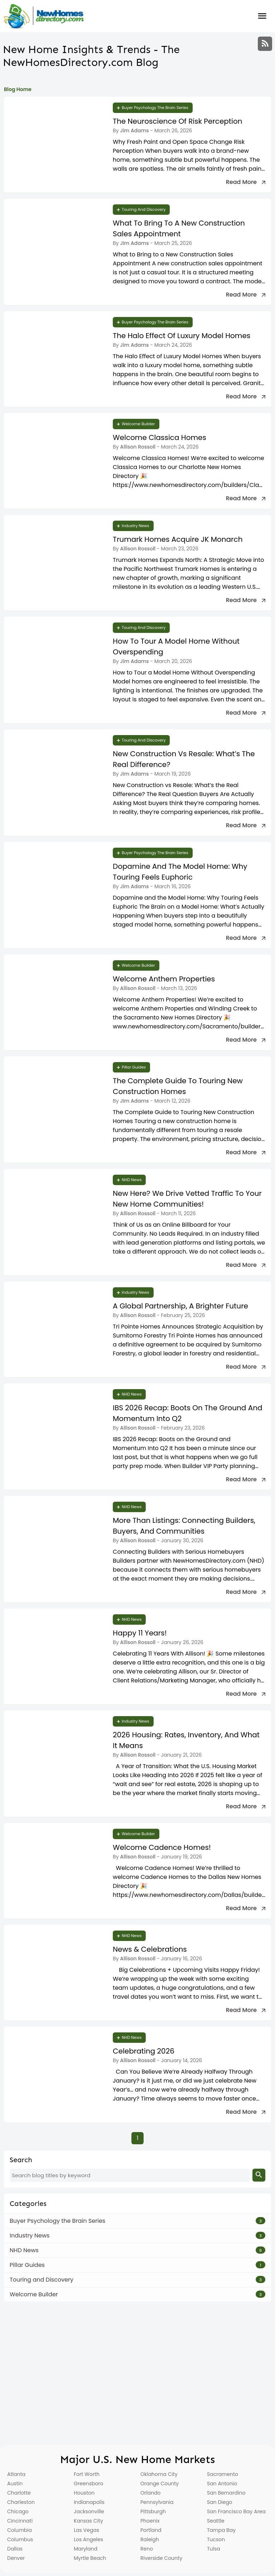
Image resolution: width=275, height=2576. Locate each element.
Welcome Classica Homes (159, 437)
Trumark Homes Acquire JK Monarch (177, 539)
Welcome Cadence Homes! (162, 1847)
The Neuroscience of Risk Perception (177, 121)
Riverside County (161, 2558)
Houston (84, 2492)
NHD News (131, 1180)
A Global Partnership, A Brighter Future (180, 1306)
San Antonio (222, 2483)
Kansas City (88, 2520)
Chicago (18, 2511)
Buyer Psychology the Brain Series (155, 107)
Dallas (15, 2548)
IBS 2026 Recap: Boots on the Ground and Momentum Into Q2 (187, 1413)
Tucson (216, 2539)
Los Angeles (88, 2539)
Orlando (150, 2492)
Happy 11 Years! (140, 1633)
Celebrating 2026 (143, 2051)
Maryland (85, 2548)
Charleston (21, 2502)
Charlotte (19, 2492)
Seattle (216, 2520)
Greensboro (88, 2483)
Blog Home (18, 89)
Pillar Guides (134, 1067)
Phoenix (150, 2520)
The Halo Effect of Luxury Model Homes (181, 336)
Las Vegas (86, 2530)
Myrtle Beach (90, 2558)
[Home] (44, 16)
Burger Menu (262, 16)
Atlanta (16, 2474)
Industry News (135, 526)
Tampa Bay (221, 2530)
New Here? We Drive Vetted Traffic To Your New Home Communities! (187, 1198)
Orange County (159, 2483)
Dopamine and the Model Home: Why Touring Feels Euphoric (180, 871)
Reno (146, 2548)
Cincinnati (20, 2520)
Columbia (19, 2530)
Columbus (20, 2539)
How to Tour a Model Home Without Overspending (176, 646)
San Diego (219, 2502)
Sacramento (222, 2474)
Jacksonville (89, 2511)
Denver (16, 2558)
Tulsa (213, 2548)
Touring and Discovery (143, 209)
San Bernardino (226, 2492)
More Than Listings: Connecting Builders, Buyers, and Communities (184, 1525)
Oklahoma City (159, 2474)
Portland (150, 2530)
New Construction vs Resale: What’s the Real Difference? (184, 759)
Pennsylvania (157, 2502)
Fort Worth (87, 2474)
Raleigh (149, 2539)
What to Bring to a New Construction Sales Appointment (179, 228)
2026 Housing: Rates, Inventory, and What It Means (186, 1740)
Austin (15, 2483)
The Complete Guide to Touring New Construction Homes (178, 1086)
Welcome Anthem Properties (164, 979)
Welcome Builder (138, 424)
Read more (241, 182)
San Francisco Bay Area (236, 2511)
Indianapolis (89, 2502)
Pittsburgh (153, 2511)
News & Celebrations (150, 1949)
